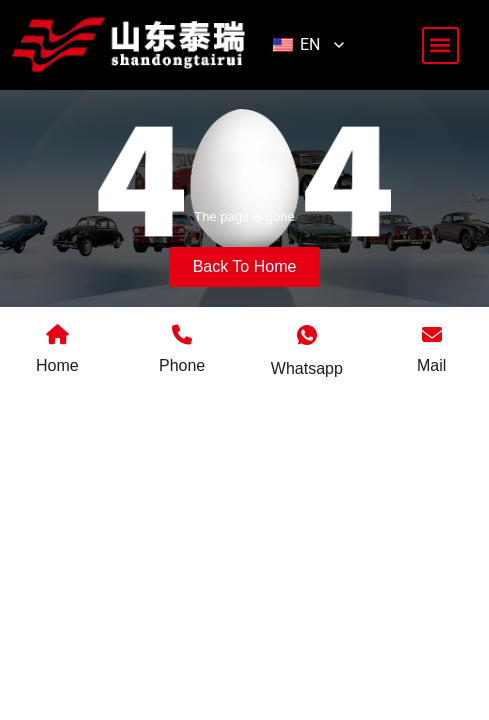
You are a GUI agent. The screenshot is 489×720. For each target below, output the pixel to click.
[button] (440, 45)
